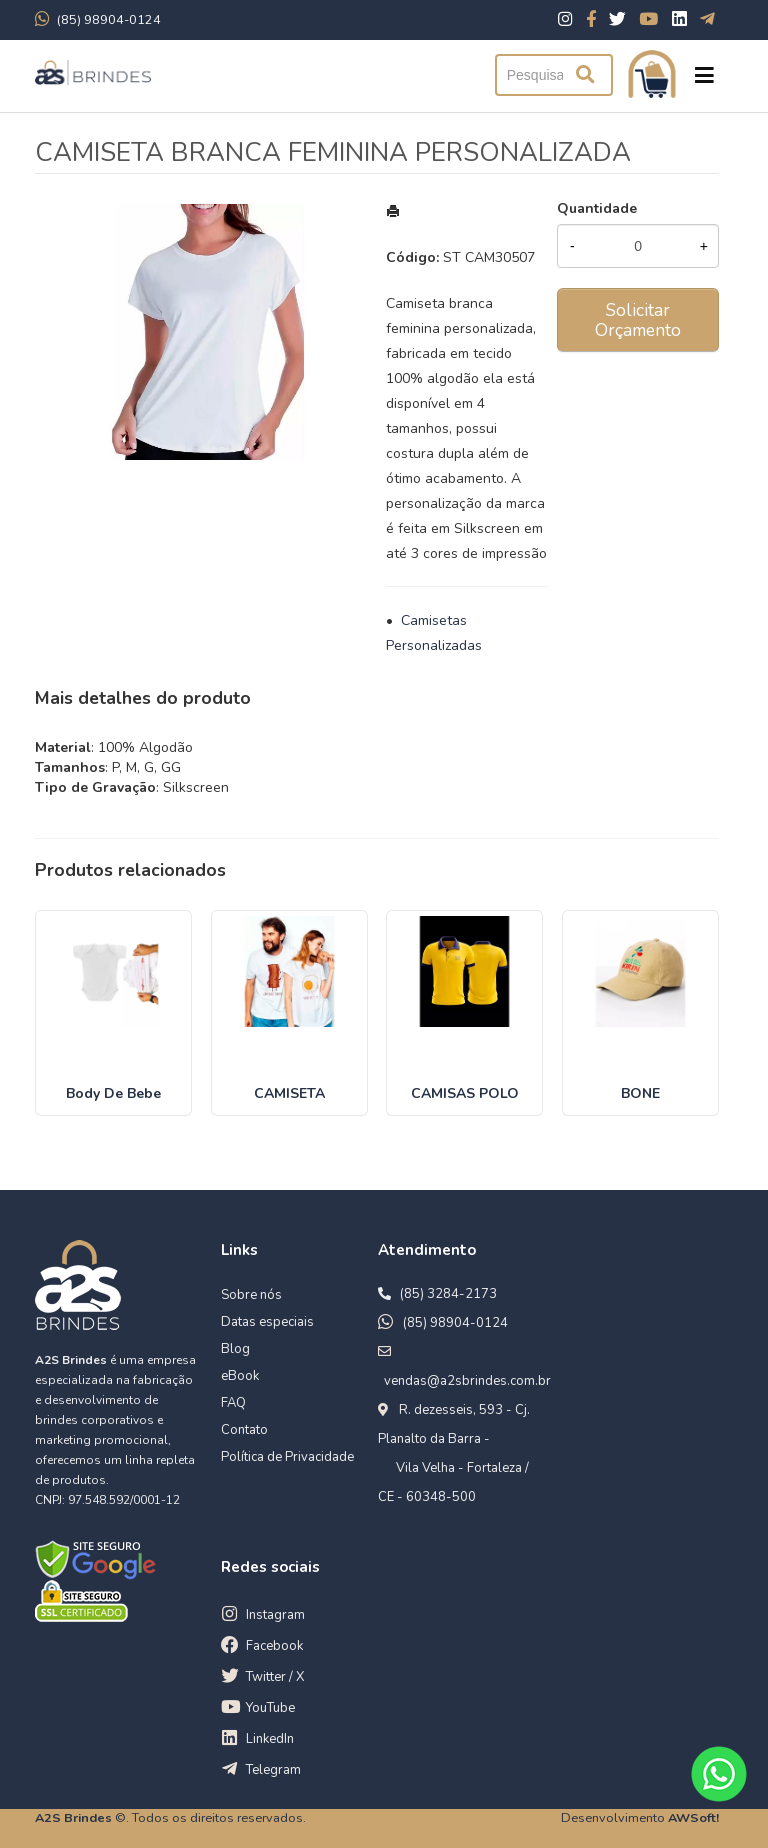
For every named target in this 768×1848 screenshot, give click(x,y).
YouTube (270, 1708)
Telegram (273, 1770)
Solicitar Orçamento (638, 320)
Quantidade (597, 208)
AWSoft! (693, 1817)
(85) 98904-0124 (455, 1323)
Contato (244, 1430)
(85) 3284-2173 (448, 1294)
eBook (240, 1376)
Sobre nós (251, 1295)
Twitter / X (275, 1677)
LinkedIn (270, 1739)
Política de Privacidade (287, 1457)
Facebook (274, 1646)
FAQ (233, 1403)
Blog (235, 1349)
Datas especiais (267, 1322)
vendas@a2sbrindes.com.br (467, 1381)
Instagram (275, 1615)
